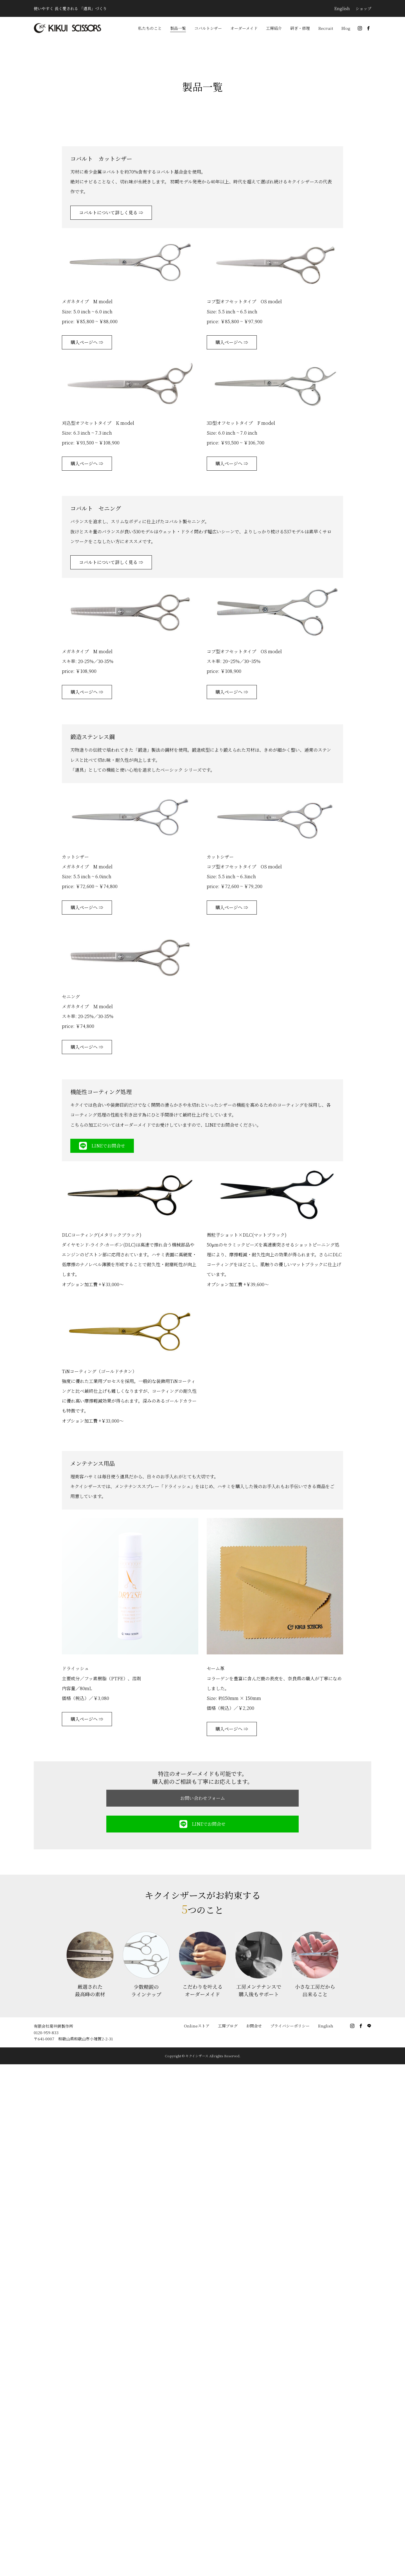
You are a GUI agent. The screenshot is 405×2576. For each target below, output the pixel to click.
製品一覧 (178, 28)
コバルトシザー (208, 28)
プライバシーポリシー (290, 2026)
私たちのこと (150, 28)
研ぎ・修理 (300, 28)
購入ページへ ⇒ (87, 342)
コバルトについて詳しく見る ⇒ (111, 212)
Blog (345, 28)
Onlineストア (197, 2026)
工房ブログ (228, 2026)
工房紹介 (274, 28)
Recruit (325, 28)
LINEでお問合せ (102, 1145)
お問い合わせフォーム (202, 1798)
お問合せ (254, 2026)
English (342, 8)
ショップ (363, 8)
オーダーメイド (244, 28)
